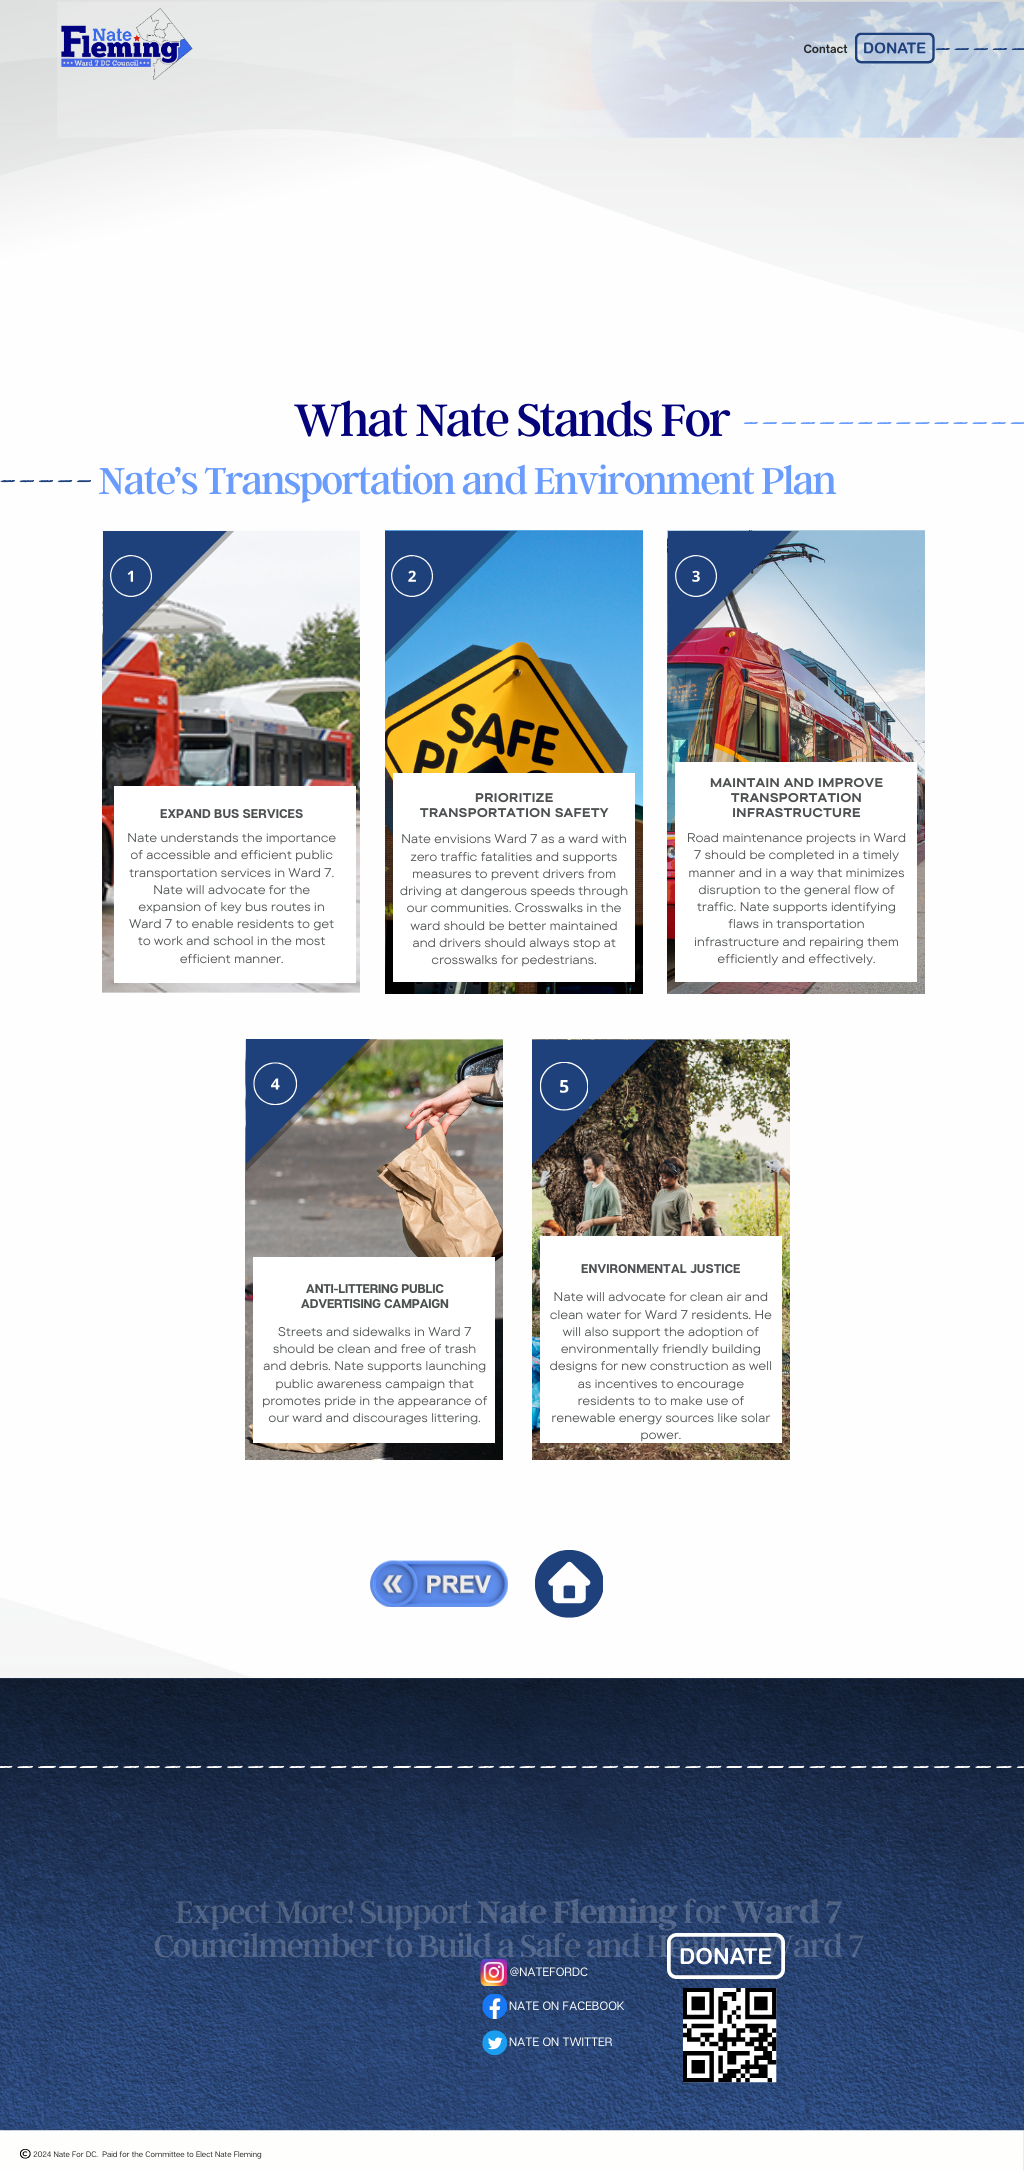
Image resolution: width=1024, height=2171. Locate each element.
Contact (825, 49)
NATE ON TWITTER (560, 2041)
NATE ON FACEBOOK (567, 2005)
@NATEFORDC (549, 1971)
